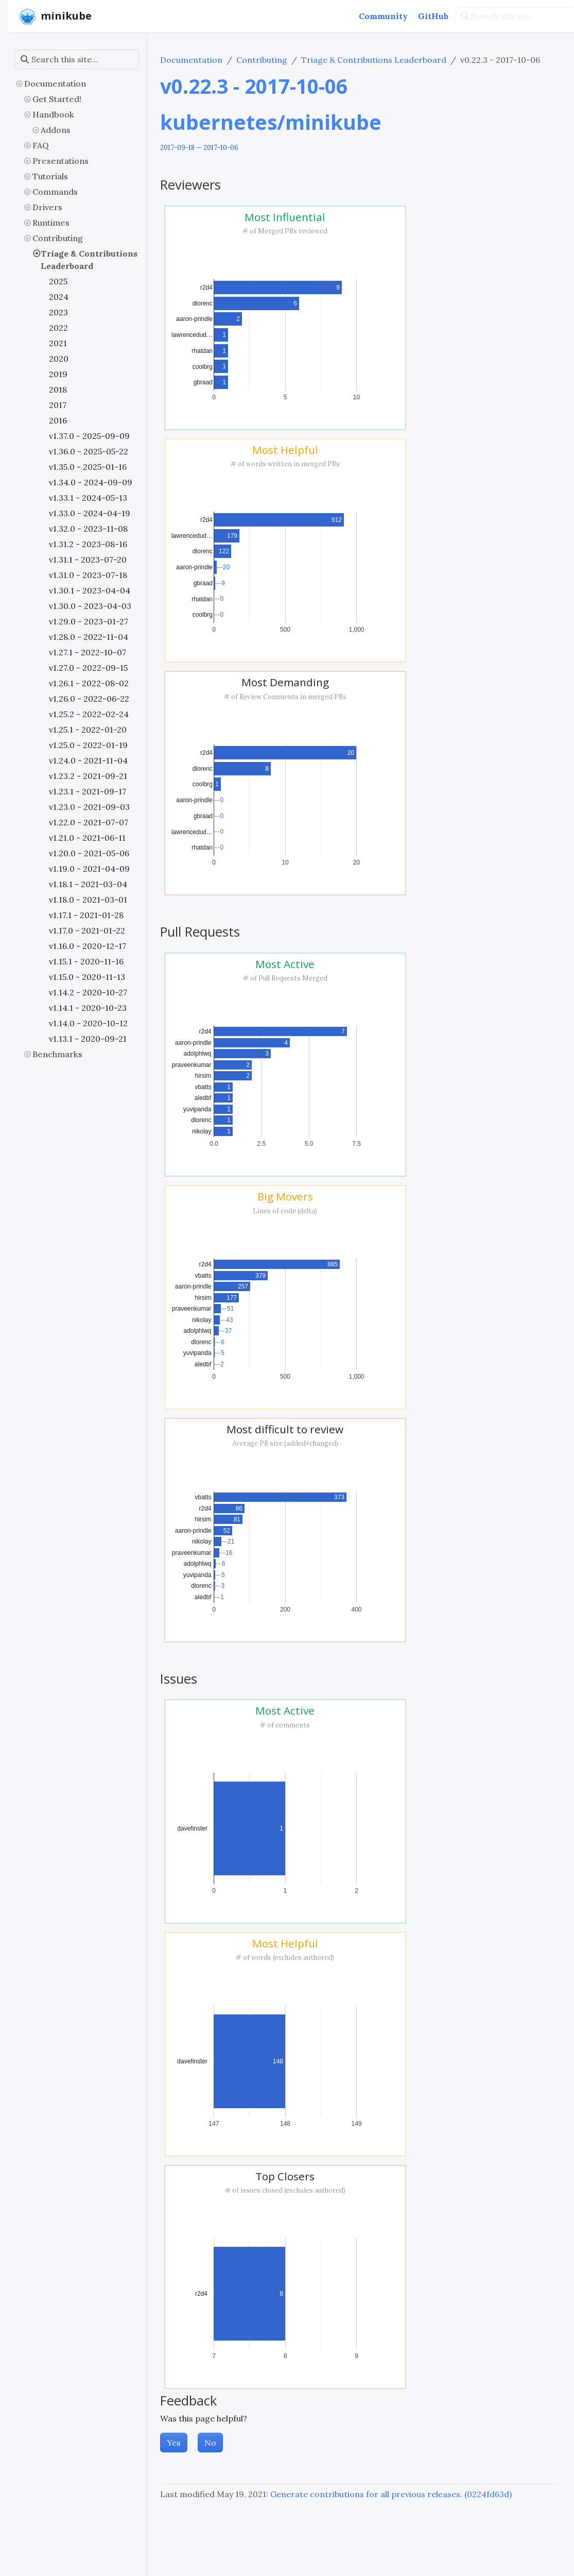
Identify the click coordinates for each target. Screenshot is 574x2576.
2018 (58, 389)
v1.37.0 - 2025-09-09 (89, 436)
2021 (58, 343)
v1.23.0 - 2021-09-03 (89, 807)
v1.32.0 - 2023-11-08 (88, 528)
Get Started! (56, 99)
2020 (58, 358)
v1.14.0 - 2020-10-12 (88, 1023)
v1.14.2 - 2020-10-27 (88, 992)
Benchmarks (57, 1054)
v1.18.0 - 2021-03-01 (88, 899)
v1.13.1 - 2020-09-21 (88, 1038)
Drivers (47, 207)
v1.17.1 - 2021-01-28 (86, 915)
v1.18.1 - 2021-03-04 (88, 884)
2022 (58, 328)
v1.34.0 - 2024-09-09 (90, 482)
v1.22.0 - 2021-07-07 (88, 822)
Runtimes (50, 222)
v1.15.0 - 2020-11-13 (87, 977)
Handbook (53, 114)
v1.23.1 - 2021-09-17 (87, 791)
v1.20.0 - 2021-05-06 (89, 853)
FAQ (40, 145)
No (210, 2442)
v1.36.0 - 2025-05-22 (88, 451)
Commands (55, 192)
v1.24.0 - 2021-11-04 (88, 760)
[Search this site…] (76, 59)
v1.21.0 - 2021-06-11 (87, 838)
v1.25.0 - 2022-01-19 (88, 745)
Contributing (57, 238)
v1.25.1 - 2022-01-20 (88, 729)
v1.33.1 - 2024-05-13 (88, 498)
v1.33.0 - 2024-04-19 (89, 513)
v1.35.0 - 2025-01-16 (88, 467)
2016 (58, 420)
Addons (56, 130)
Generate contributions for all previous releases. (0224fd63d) (391, 2494)
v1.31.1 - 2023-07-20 (88, 559)
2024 (58, 297)
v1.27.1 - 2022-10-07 (87, 652)
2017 (57, 405)
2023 (58, 312)
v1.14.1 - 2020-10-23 (88, 1008)
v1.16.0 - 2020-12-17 (87, 946)
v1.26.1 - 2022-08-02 (89, 683)
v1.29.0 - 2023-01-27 (88, 621)
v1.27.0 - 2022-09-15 (88, 668)
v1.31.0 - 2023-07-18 (88, 575)
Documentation (55, 83)
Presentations (60, 161)
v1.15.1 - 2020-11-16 (86, 961)
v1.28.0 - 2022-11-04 (88, 637)
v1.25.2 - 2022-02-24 (89, 714)
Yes (174, 2442)
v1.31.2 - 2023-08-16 (88, 544)
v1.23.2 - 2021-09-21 (88, 776)
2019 (58, 374)
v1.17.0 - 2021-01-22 (87, 930)
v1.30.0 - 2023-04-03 (90, 606)
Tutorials (50, 176)
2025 (58, 281)
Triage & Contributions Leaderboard (89, 259)
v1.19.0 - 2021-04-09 (89, 868)
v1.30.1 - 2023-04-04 (89, 590)
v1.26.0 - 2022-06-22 (89, 698)
